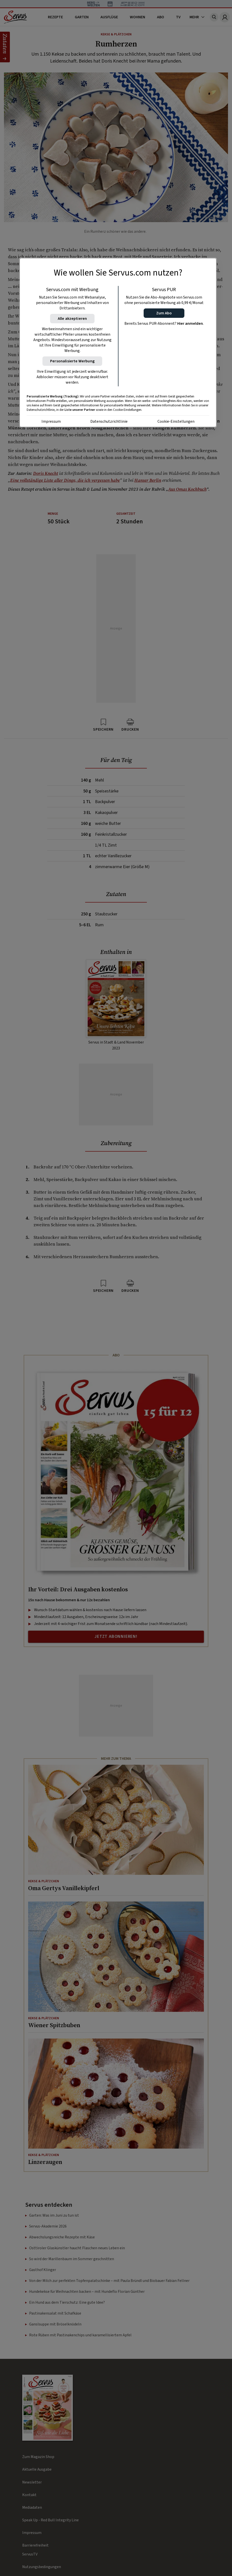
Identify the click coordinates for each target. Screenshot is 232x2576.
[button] (164, 313)
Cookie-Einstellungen (175, 421)
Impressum (51, 421)
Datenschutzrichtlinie (109, 421)
